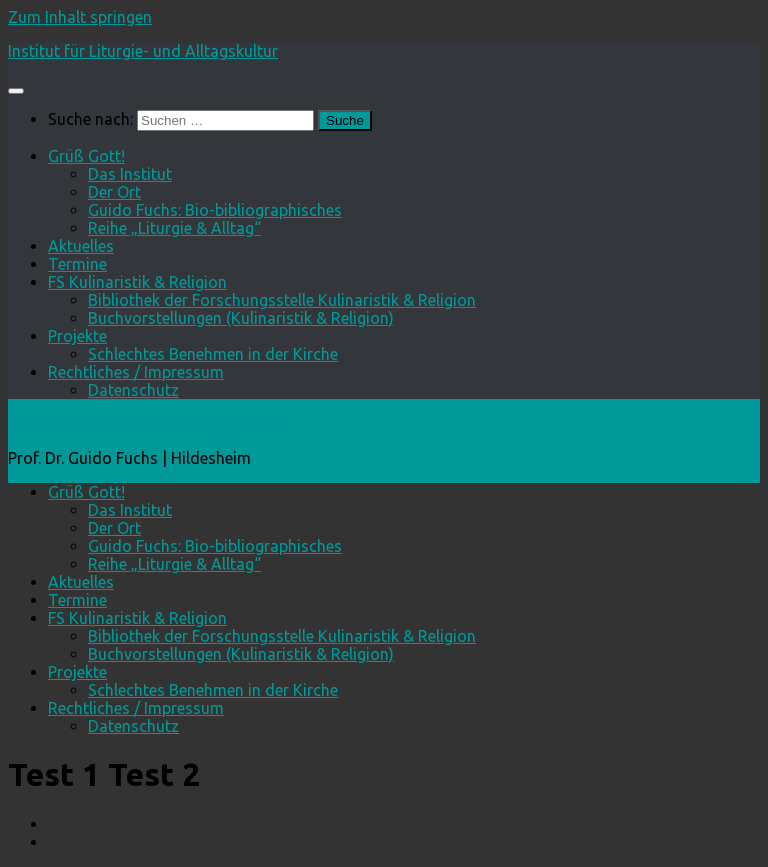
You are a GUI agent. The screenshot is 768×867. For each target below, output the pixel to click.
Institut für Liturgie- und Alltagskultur (143, 51)
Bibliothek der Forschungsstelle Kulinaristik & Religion (282, 300)
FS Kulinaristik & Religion (137, 282)
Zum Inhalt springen (80, 17)
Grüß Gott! (86, 156)
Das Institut (130, 174)
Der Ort (114, 192)
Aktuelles (81, 246)
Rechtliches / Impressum (136, 372)
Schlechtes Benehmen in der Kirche (213, 354)
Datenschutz (133, 390)
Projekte (77, 336)
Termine (77, 264)
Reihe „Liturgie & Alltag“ (174, 228)
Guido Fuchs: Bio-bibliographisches (215, 210)
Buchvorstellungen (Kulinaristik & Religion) (241, 318)
